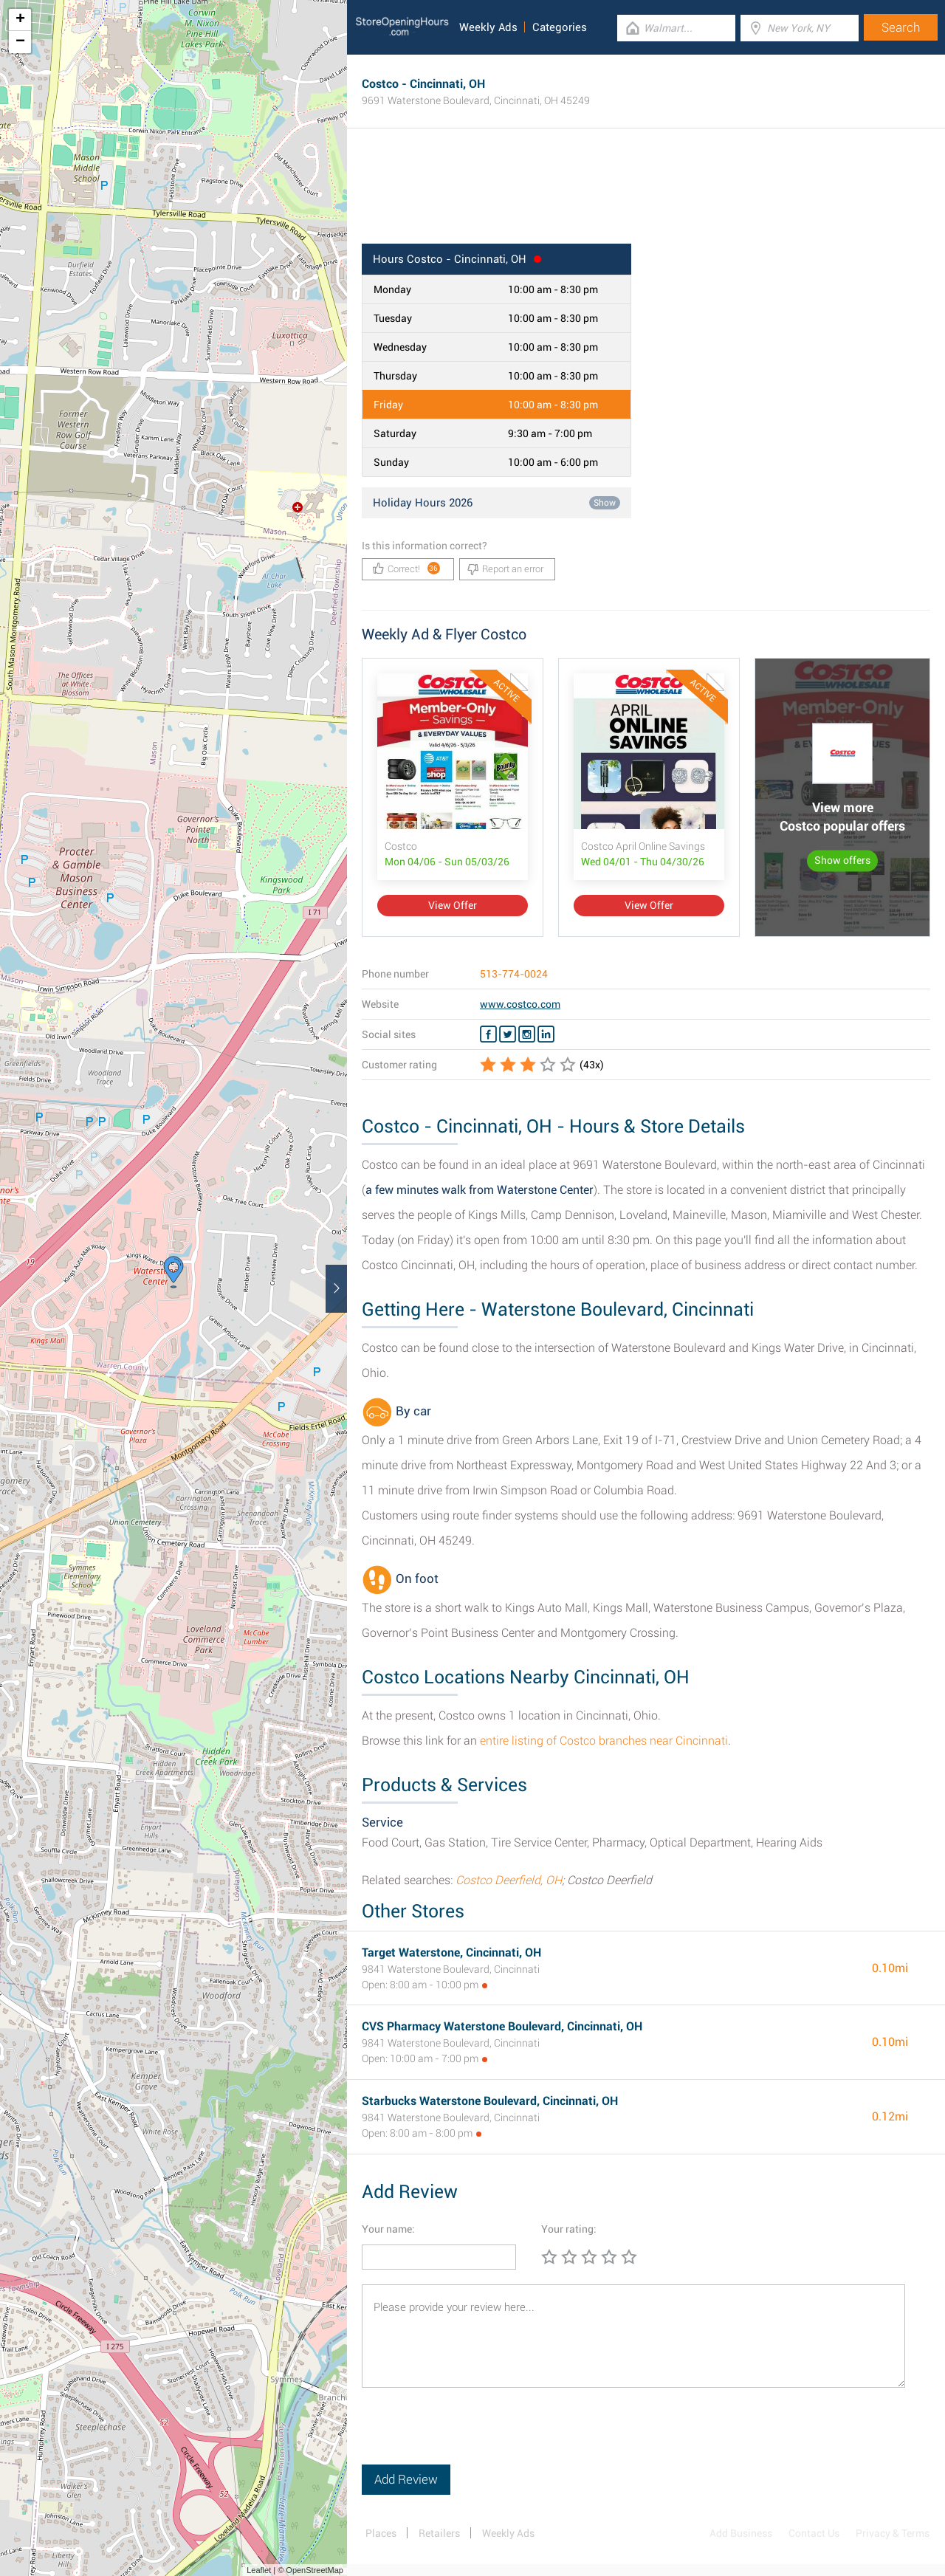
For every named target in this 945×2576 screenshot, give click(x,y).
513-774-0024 (514, 974)
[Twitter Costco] (507, 1034)
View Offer (452, 905)
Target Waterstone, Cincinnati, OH (451, 1952)
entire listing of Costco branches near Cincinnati (604, 1741)
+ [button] (20, 20)
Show (605, 503)
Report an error (505, 569)
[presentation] (474, 2436)
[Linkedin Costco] (545, 1034)
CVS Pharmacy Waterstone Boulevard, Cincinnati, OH (502, 2026)
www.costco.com (520, 1004)
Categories (559, 27)
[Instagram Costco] (526, 1034)
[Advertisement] (646, 195)
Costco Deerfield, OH (509, 1880)
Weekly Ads (488, 27)
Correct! (406, 568)
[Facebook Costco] (488, 1034)
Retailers (439, 2533)
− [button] (20, 42)
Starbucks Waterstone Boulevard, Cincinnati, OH (490, 2101)
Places (380, 2533)
